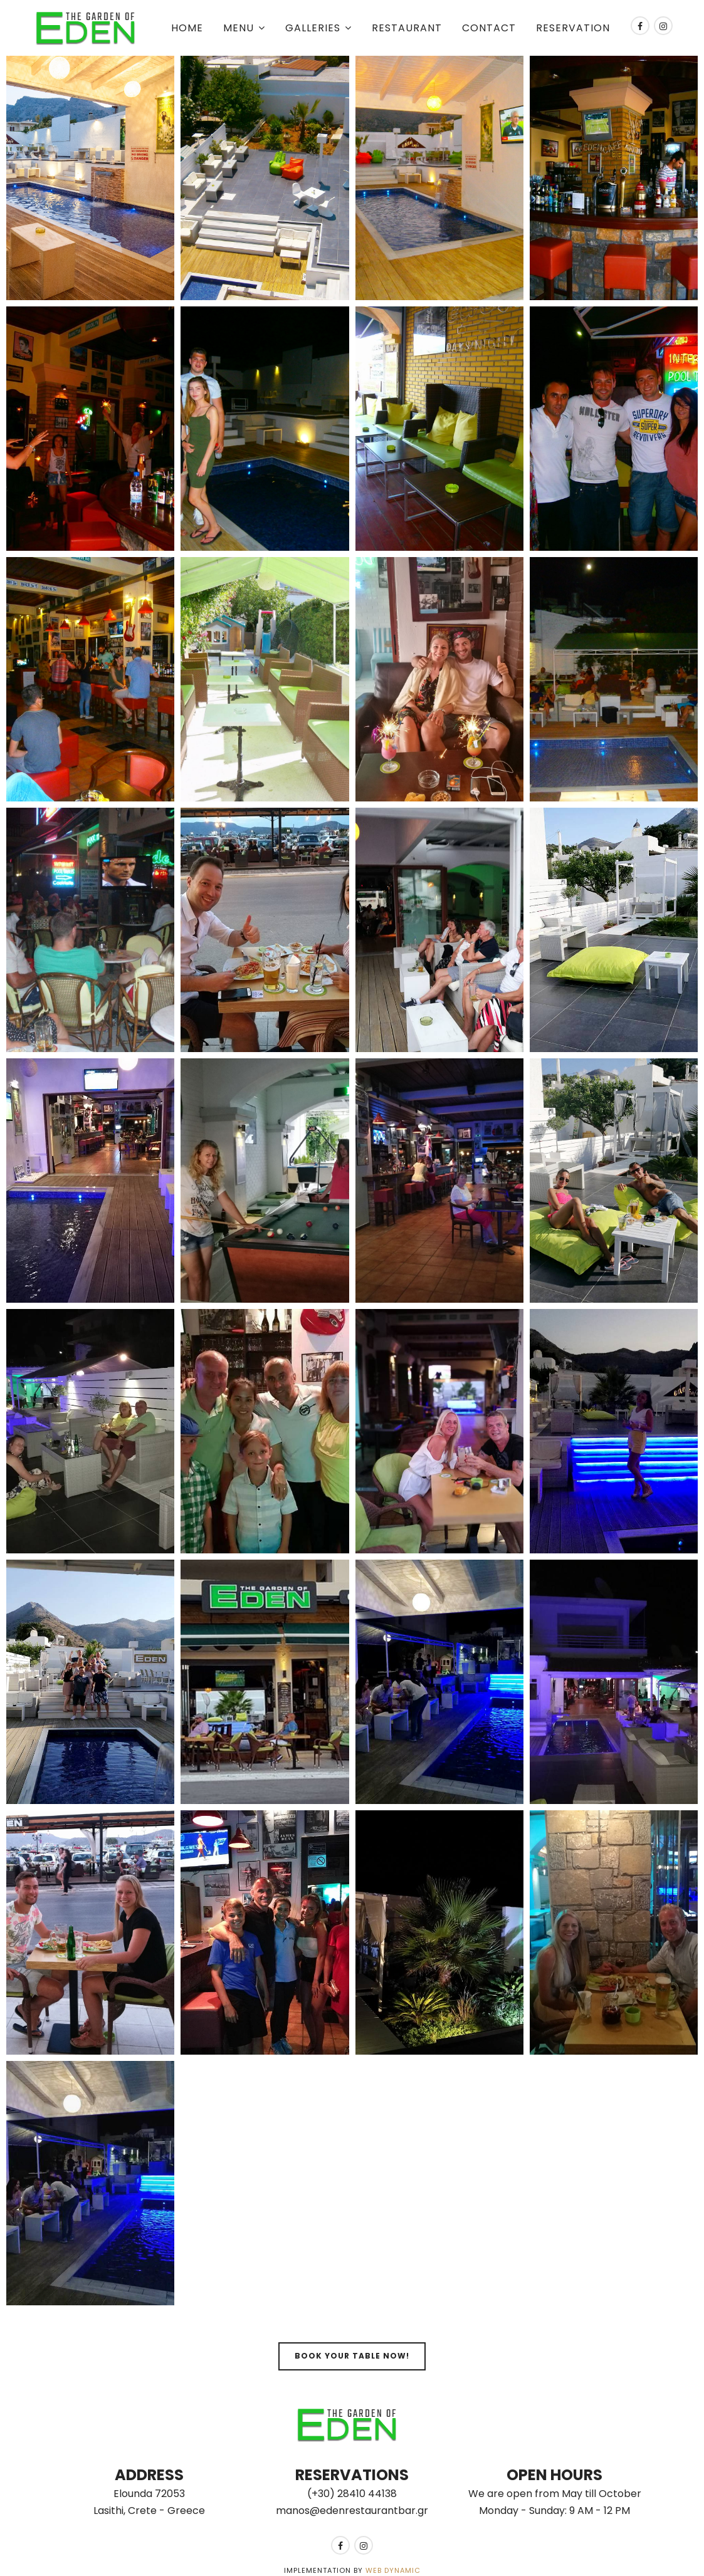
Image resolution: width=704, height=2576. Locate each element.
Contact (489, 28)
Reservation (573, 28)
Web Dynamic (393, 2570)
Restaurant (407, 28)
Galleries (312, 28)
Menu (238, 28)
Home (187, 28)
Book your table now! (352, 2355)
